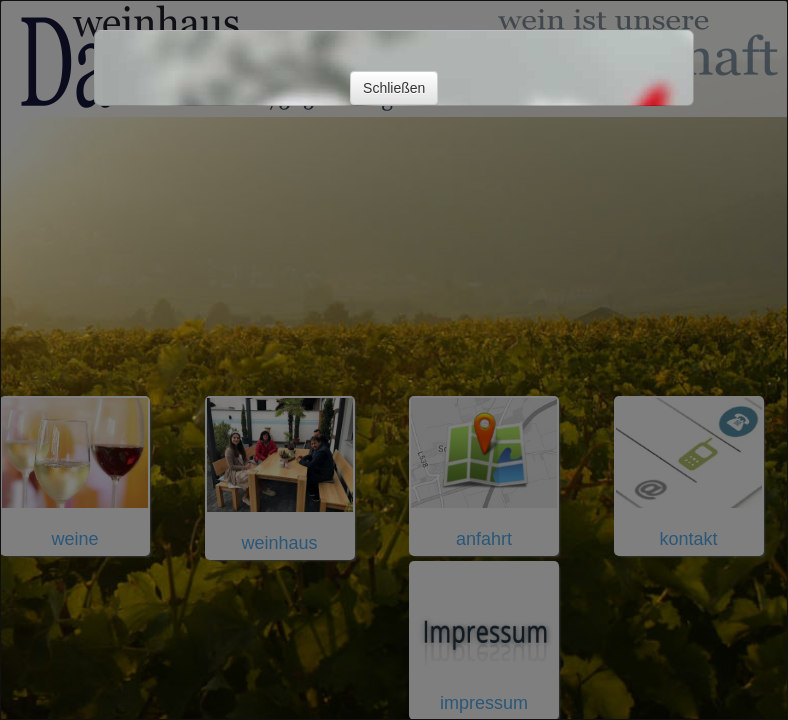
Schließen (394, 88)
